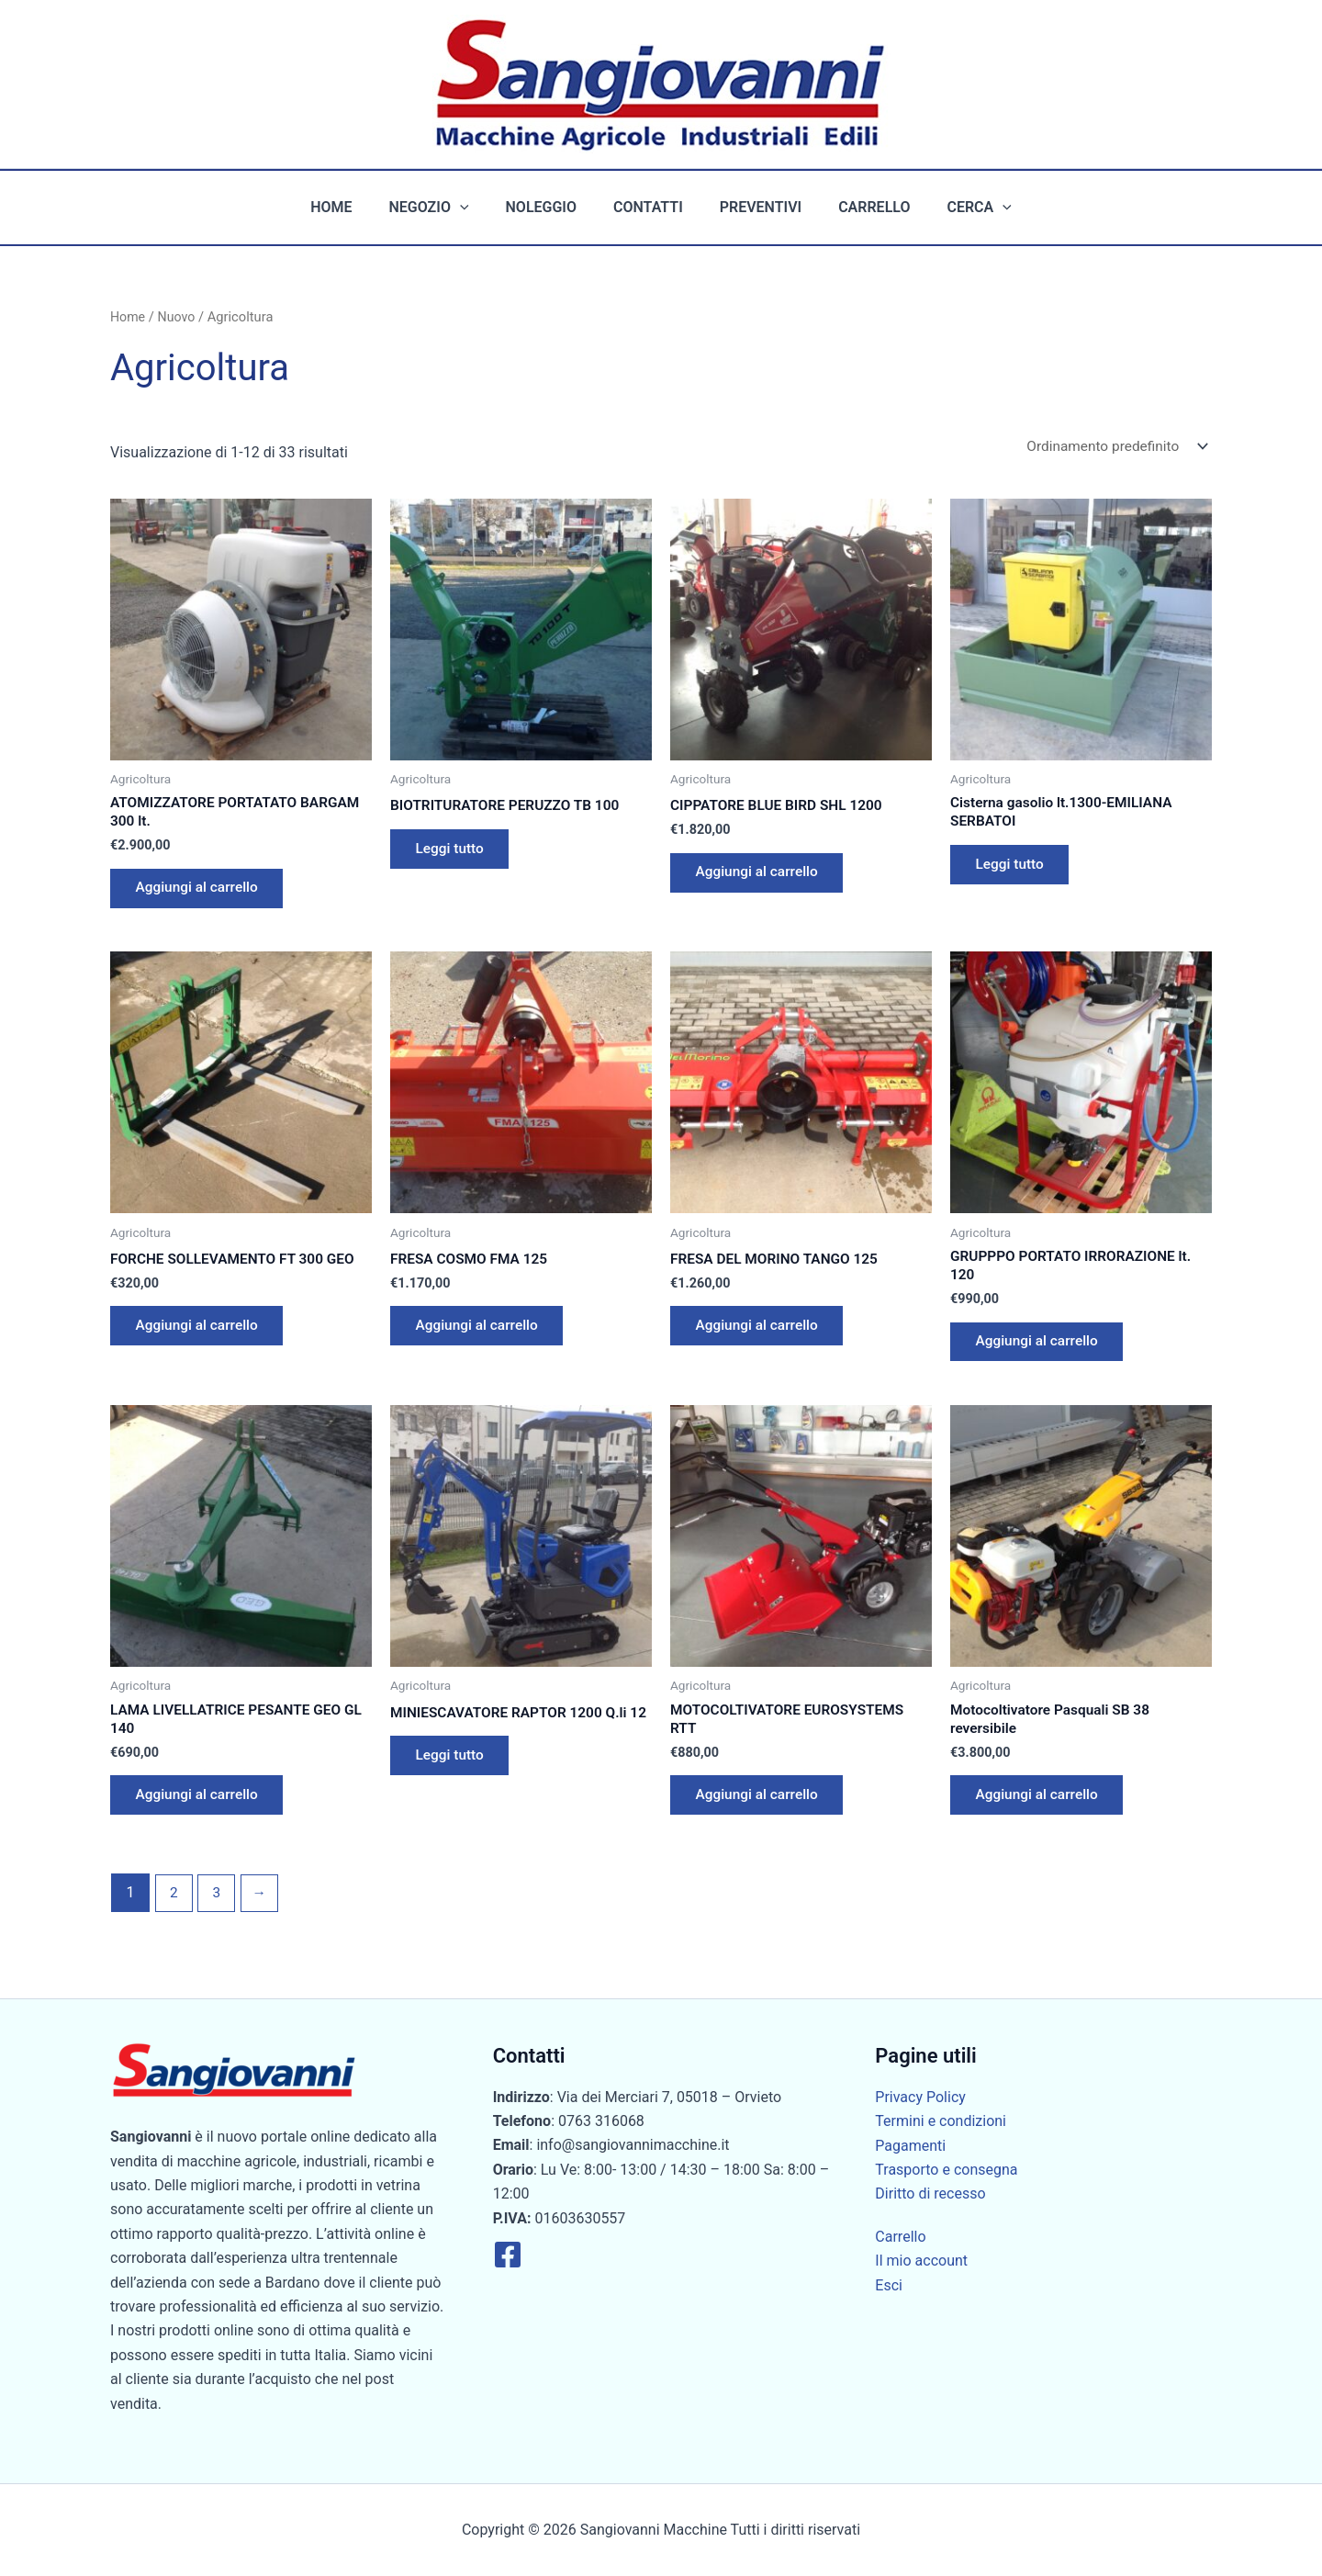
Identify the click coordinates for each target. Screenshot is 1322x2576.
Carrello (859, 207)
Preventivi (753, 207)
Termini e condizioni (940, 2122)
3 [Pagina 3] (218, 1909)
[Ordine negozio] (1112, 447)
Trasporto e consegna (946, 2169)
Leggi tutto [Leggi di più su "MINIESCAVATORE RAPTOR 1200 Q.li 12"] (453, 1787)
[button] (474, 207)
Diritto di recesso (930, 2194)
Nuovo (178, 317)
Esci (888, 2285)
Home (353, 207)
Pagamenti (910, 2145)
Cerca (956, 207)
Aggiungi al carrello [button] (201, 893)
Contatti (648, 207)
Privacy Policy (920, 2097)
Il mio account (921, 2261)
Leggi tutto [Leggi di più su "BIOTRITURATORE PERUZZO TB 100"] (453, 852)
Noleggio (548, 207)
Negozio (444, 207)
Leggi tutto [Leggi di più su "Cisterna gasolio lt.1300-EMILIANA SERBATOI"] (1013, 869)
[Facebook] (507, 2255)
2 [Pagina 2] (174, 1909)
